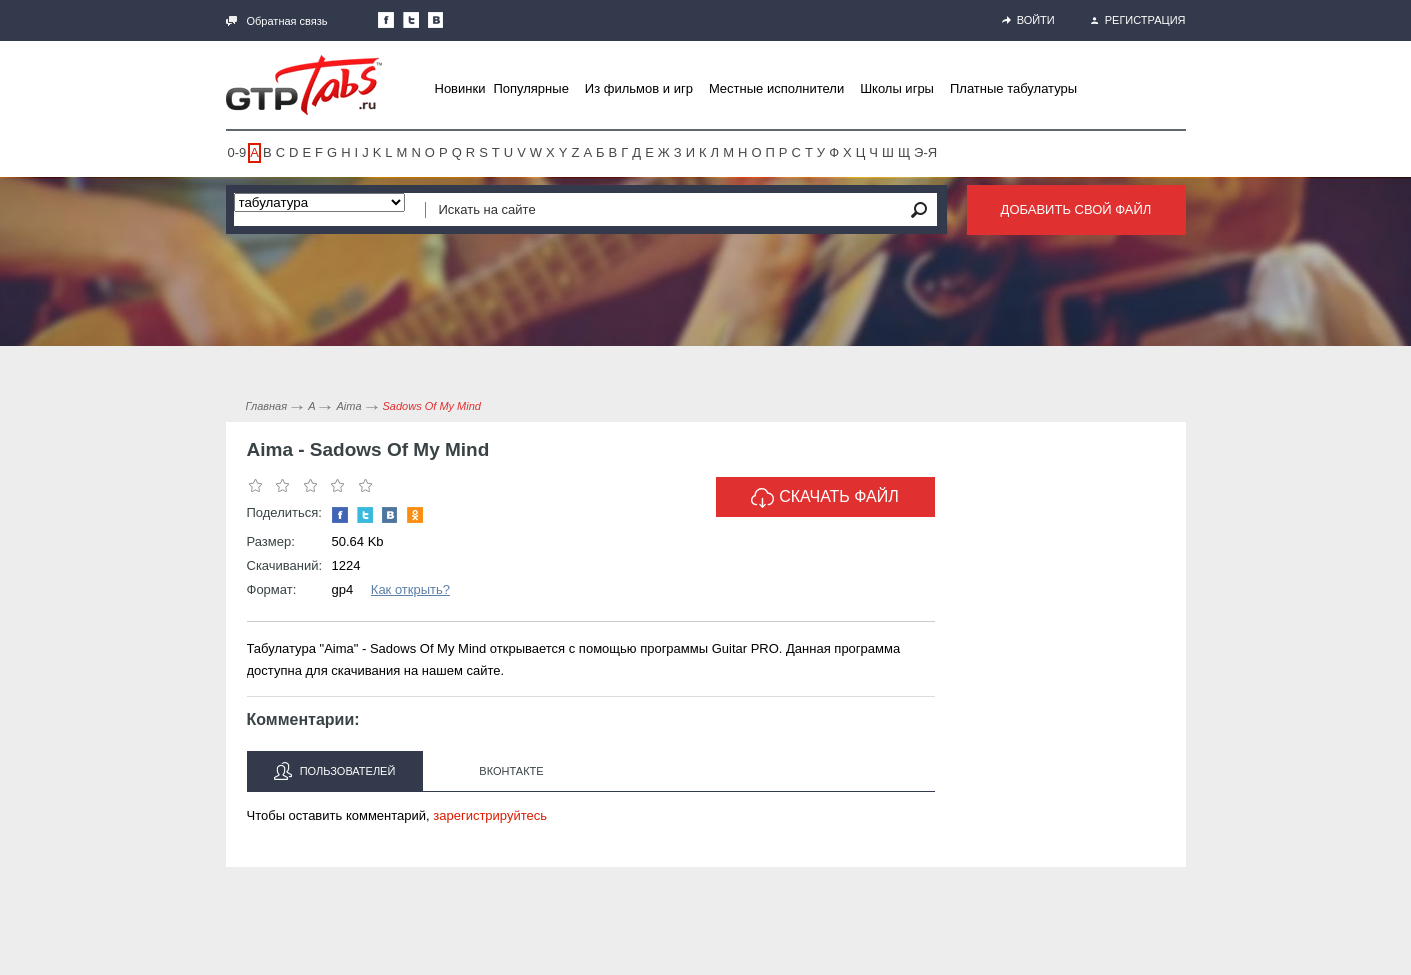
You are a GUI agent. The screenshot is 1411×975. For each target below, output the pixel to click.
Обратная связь (277, 21)
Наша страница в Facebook (386, 20)
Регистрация (1138, 20)
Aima (348, 406)
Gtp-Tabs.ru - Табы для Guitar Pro (304, 85)
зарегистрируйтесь (490, 815)
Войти (1028, 20)
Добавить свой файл (1076, 209)
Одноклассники (415, 515)
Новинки (460, 88)
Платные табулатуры (1013, 88)
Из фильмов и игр (639, 88)
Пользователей (335, 771)
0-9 (237, 152)
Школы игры (897, 88)
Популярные (530, 88)
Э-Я (925, 152)
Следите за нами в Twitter (411, 20)
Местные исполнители (776, 88)
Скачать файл (825, 498)
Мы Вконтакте (436, 20)
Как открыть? (410, 589)
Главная (267, 406)
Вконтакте (511, 771)
